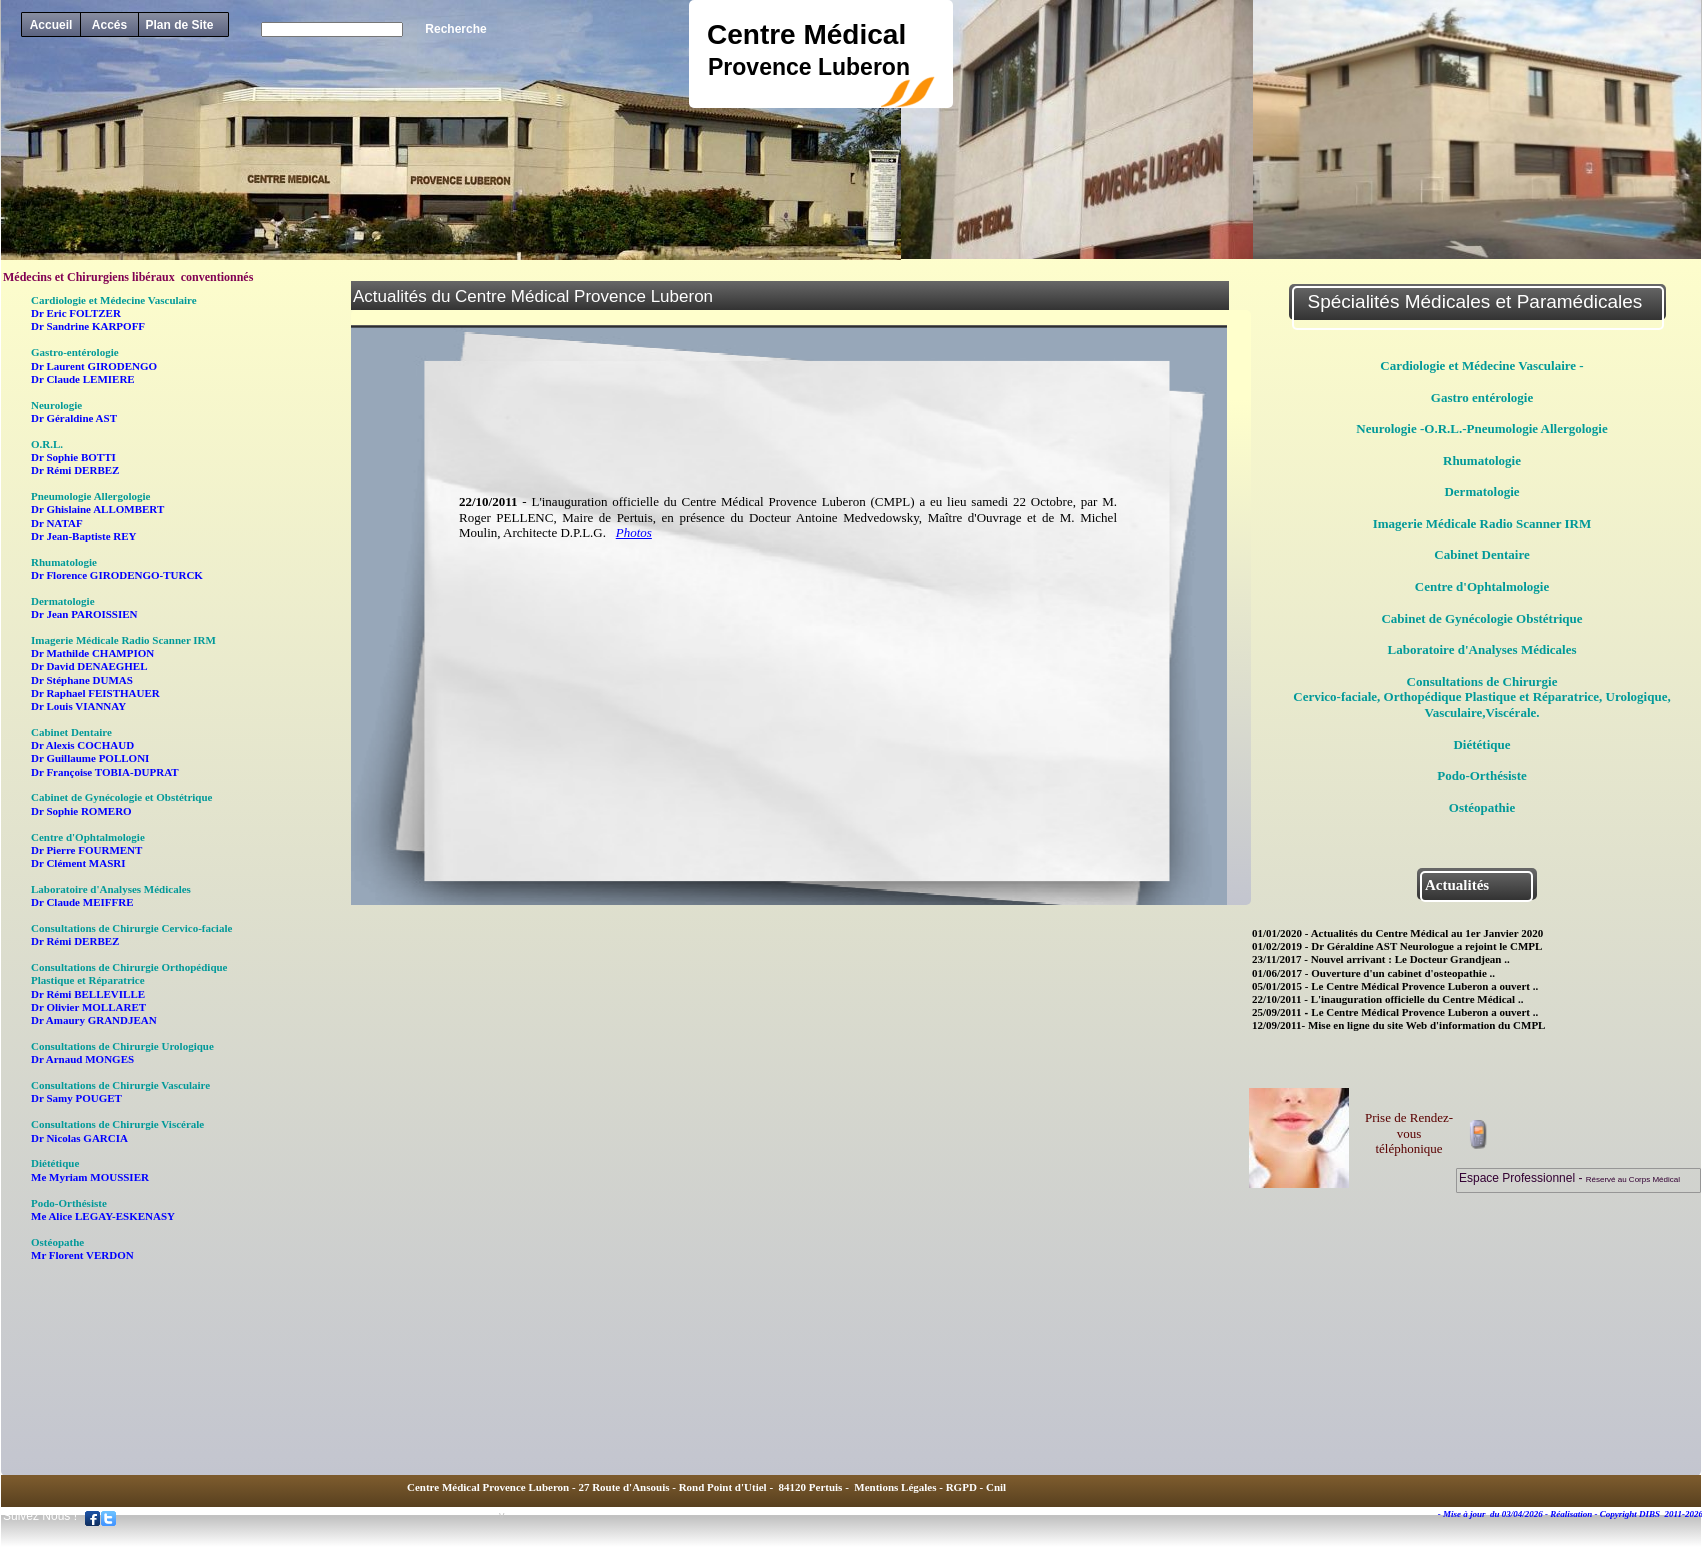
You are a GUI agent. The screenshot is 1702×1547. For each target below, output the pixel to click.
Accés (109, 25)
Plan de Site (179, 25)
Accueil (51, 25)
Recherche (455, 29)
